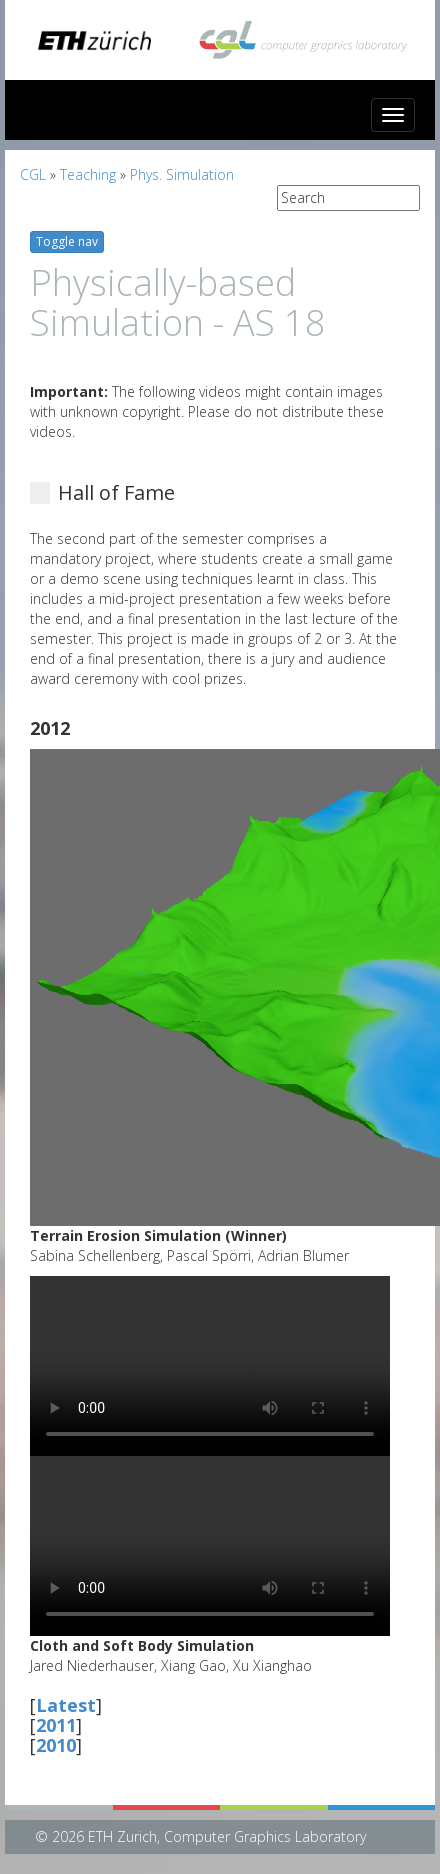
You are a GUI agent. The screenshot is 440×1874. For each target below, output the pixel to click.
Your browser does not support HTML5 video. (210, 1366)
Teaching (88, 174)
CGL (33, 174)
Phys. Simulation (182, 174)
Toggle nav (67, 241)
